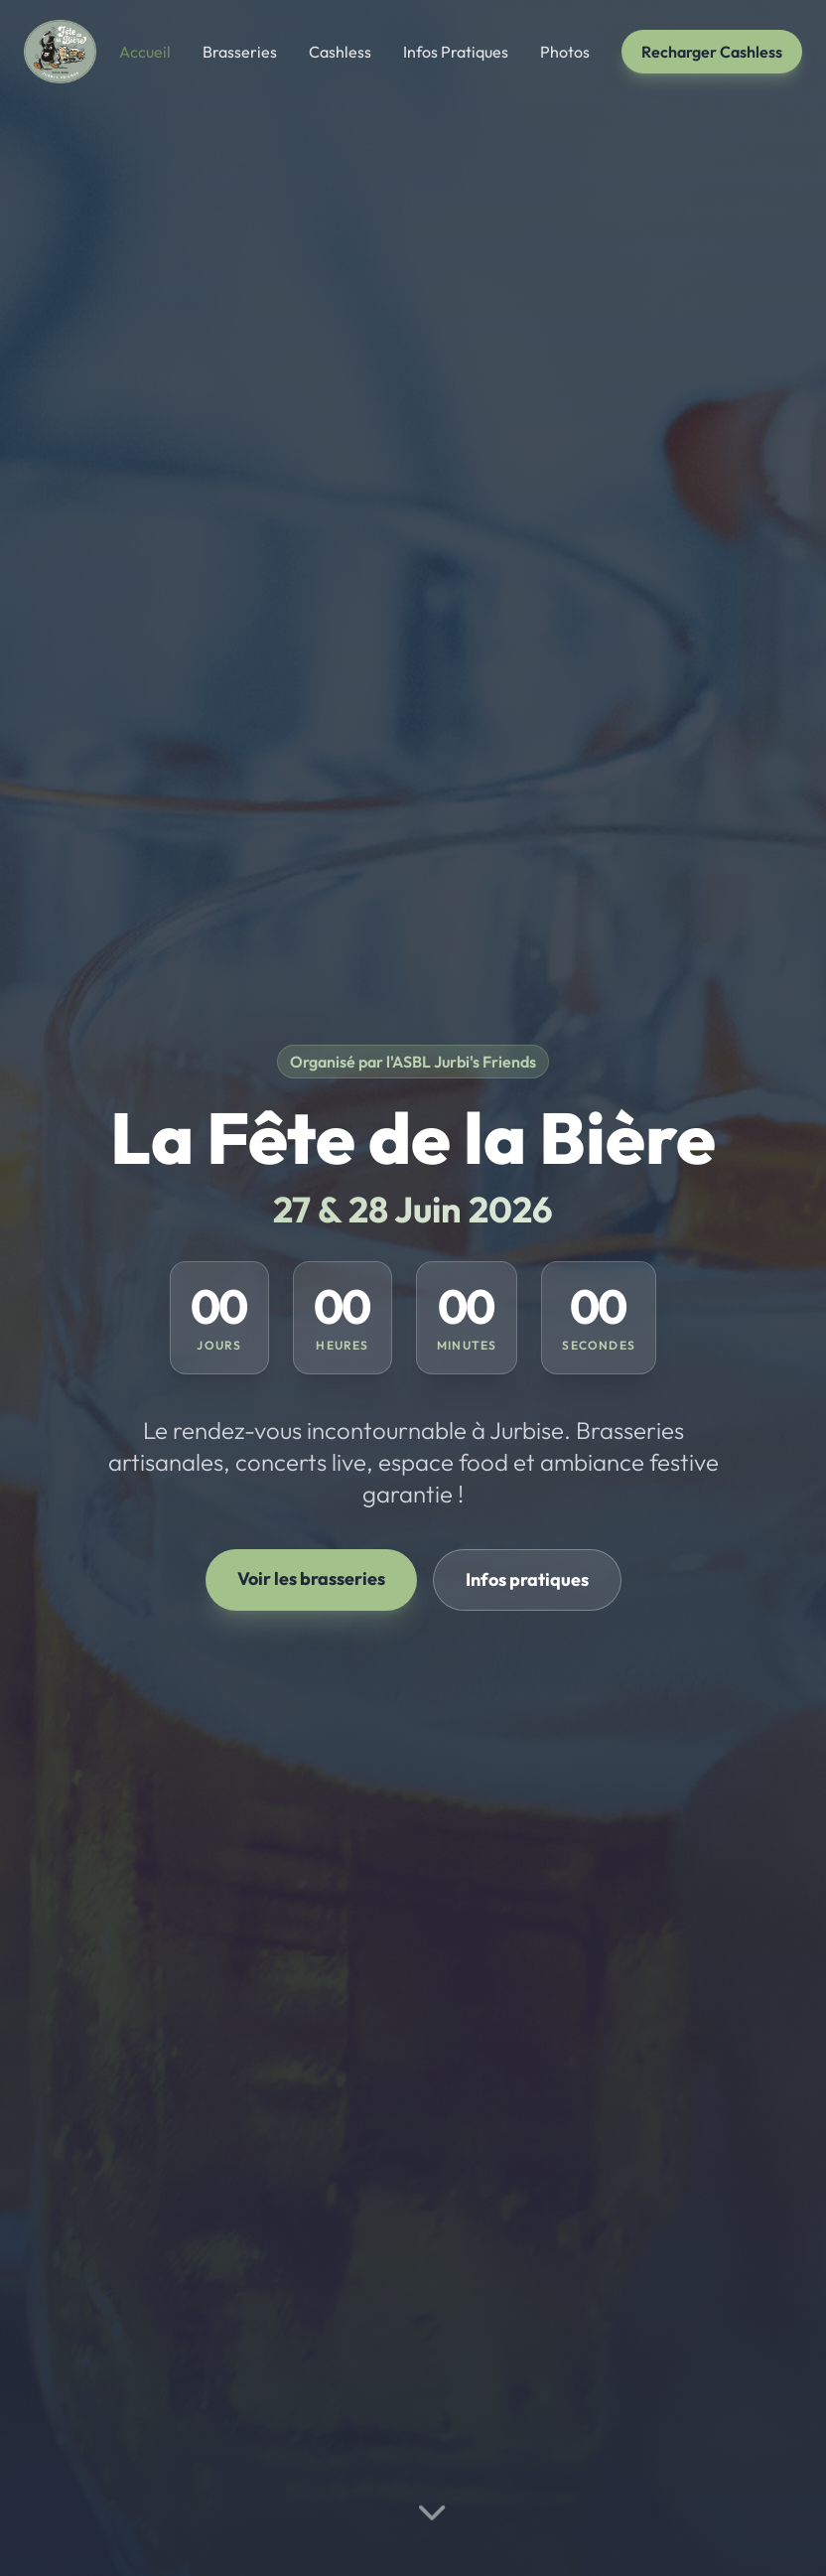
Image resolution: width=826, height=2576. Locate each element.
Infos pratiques (527, 1579)
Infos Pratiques (455, 52)
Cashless (340, 52)
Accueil (145, 52)
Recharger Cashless (711, 52)
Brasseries (240, 52)
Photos (565, 52)
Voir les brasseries (311, 1578)
